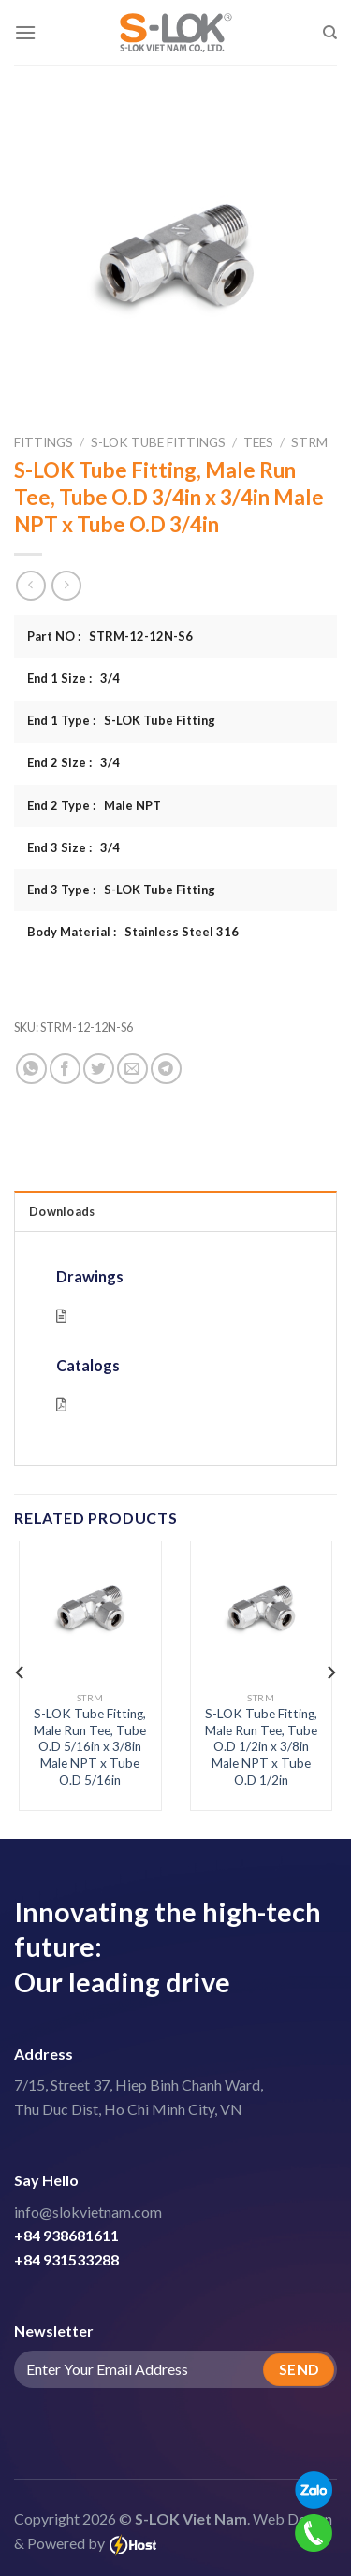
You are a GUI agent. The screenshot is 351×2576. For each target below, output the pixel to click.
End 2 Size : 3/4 (73, 762)
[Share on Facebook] (65, 1068)
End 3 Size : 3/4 (73, 847)
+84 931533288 (66, 2259)
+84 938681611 (66, 2235)
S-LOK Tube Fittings (158, 442)
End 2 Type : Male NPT (94, 805)
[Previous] (20, 1672)
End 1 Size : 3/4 (73, 678)
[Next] (330, 1672)
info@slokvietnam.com (88, 2212)
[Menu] (25, 32)
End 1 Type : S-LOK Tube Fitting (121, 720)
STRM (309, 442)
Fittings (43, 442)
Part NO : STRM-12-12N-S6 (110, 636)
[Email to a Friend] (132, 1068)
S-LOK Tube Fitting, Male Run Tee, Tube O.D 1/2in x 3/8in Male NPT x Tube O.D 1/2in (261, 1746)
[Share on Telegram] (166, 1068)
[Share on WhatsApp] (31, 1068)
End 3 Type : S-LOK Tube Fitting (121, 889)
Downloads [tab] (62, 1211)
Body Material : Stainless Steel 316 (133, 931)
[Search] (330, 33)
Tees (258, 442)
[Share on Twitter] (98, 1068)
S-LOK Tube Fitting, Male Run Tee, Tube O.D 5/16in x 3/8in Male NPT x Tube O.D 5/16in (90, 1746)
